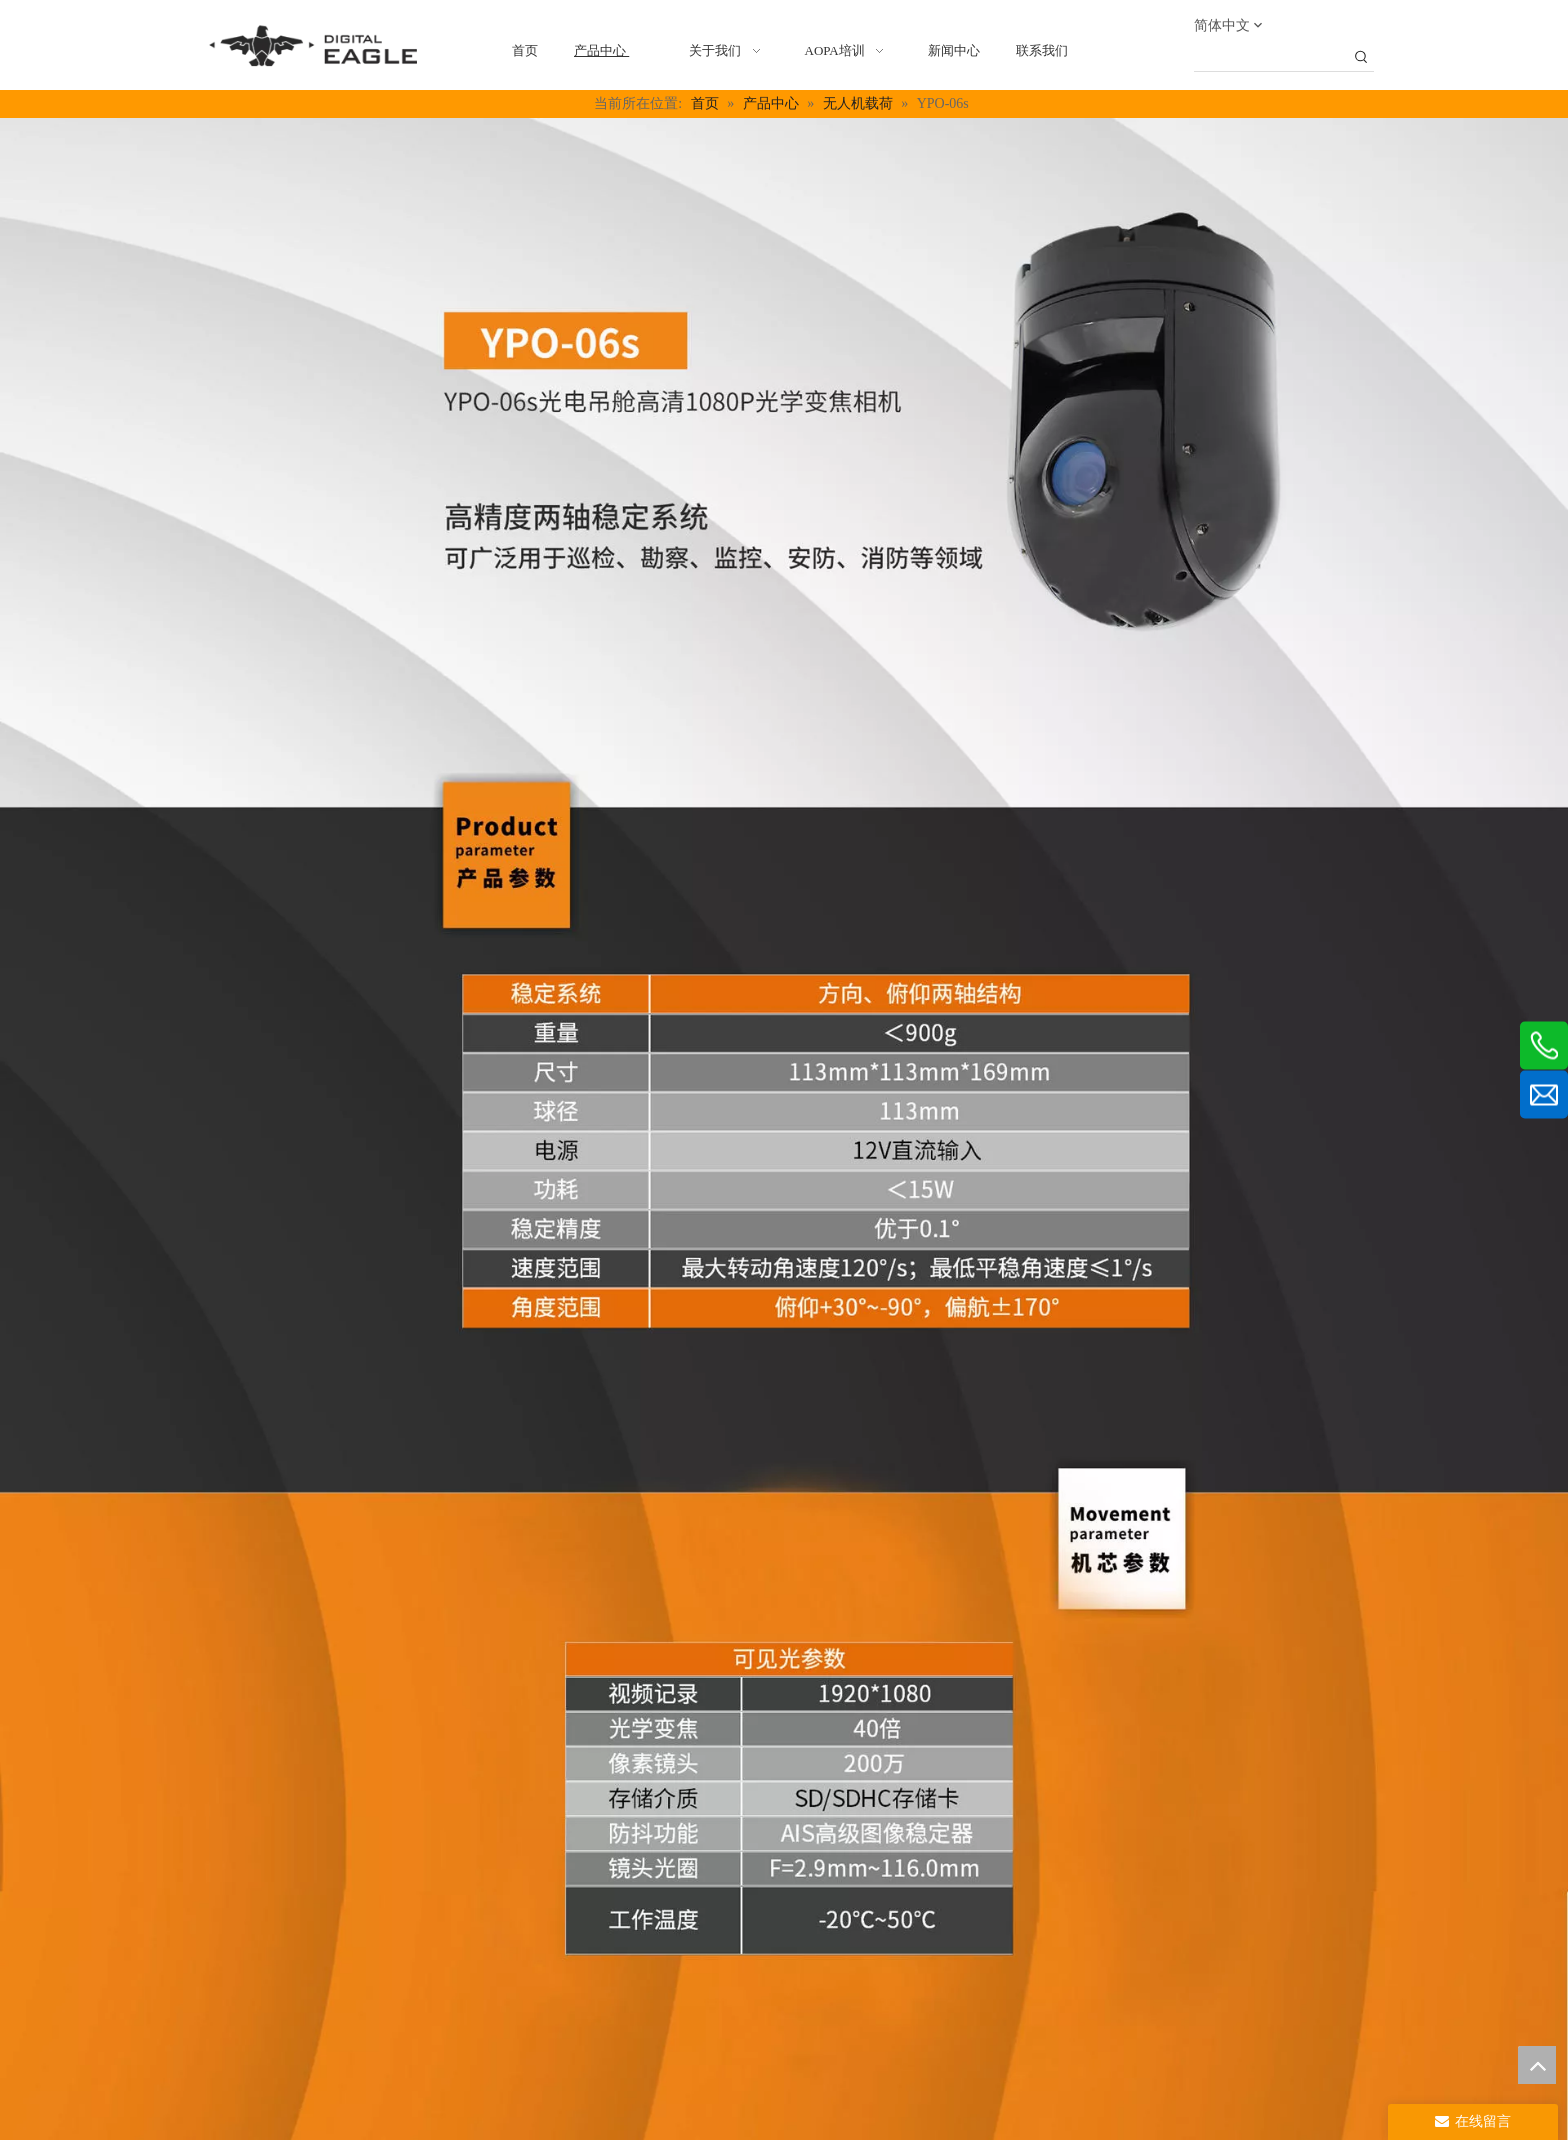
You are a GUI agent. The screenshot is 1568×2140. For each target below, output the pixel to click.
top (1537, 2065)
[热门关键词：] (1361, 58)
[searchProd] (1271, 58)
